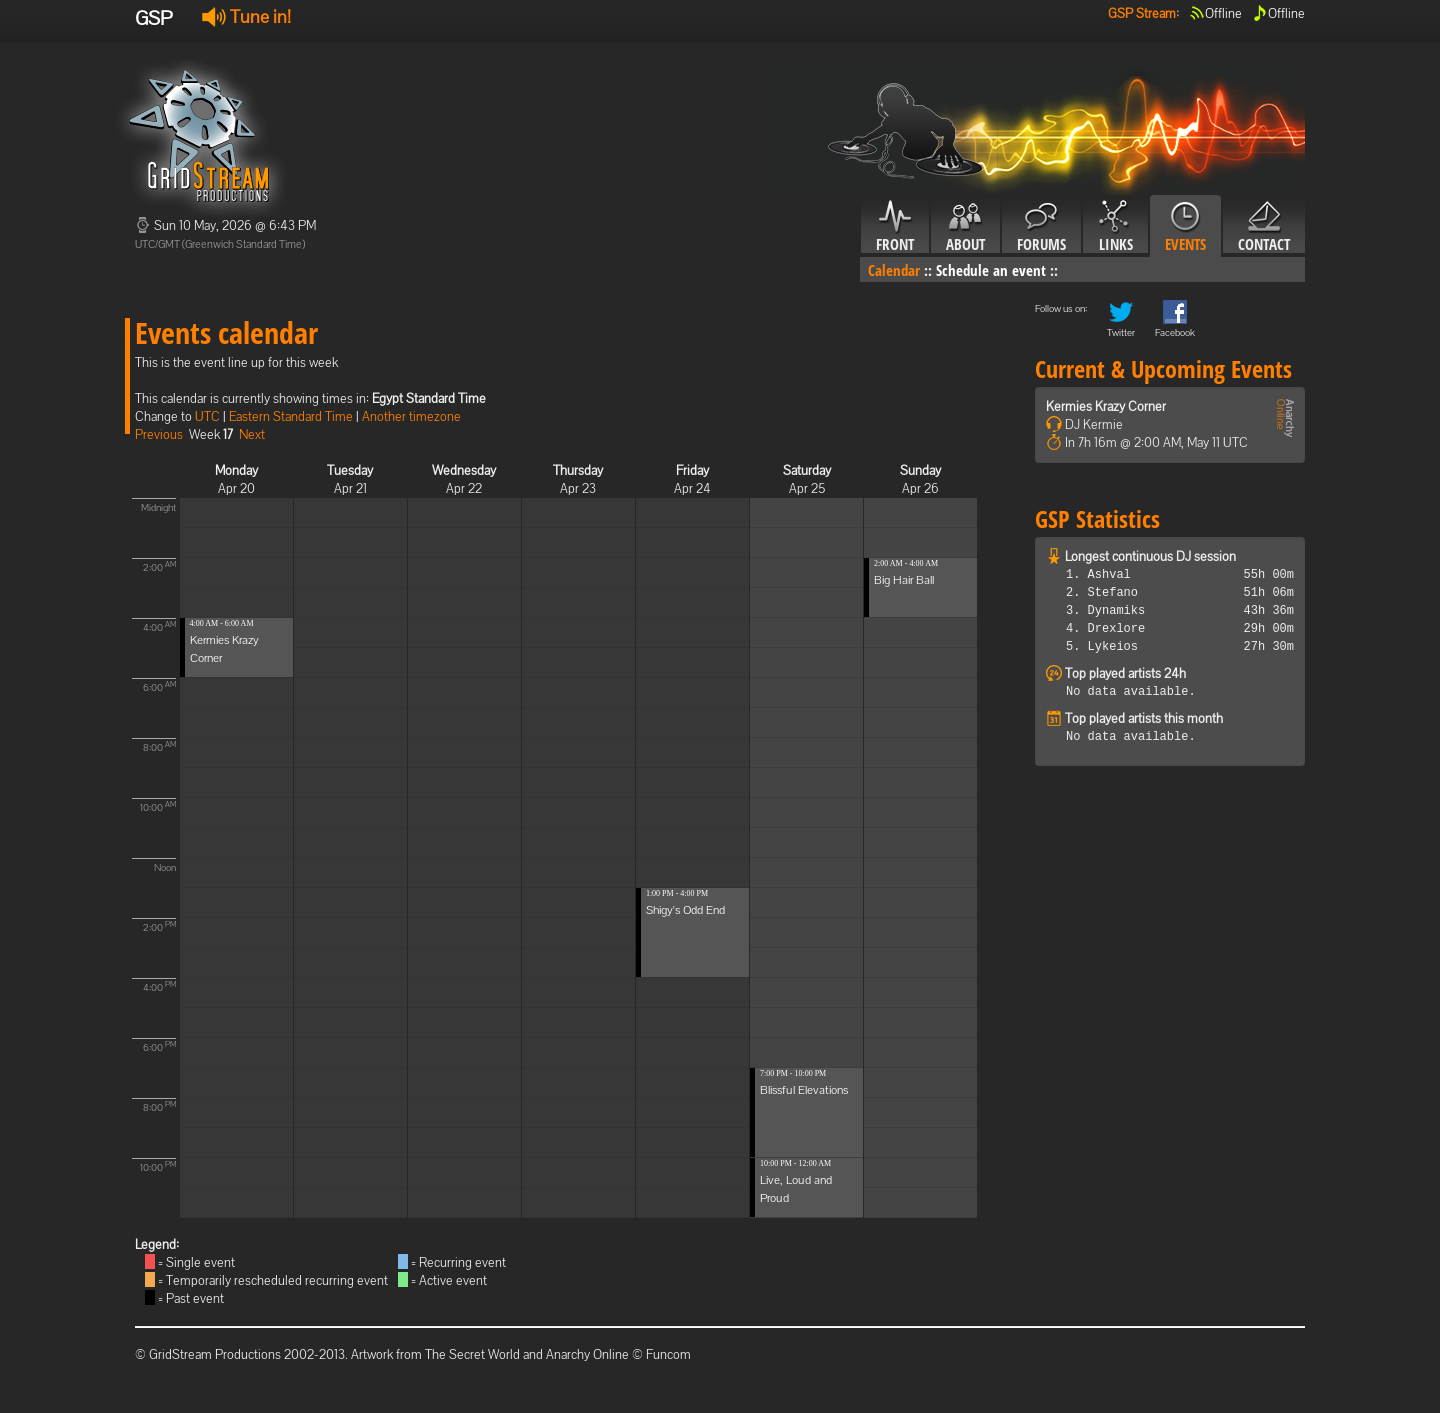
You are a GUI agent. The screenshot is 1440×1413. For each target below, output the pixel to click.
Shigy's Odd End (685, 910)
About (965, 227)
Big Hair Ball (904, 580)
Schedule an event (991, 270)
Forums (1041, 227)
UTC (207, 416)
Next (252, 434)
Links (1115, 227)
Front (895, 227)
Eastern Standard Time (291, 416)
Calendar (894, 270)
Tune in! (246, 16)
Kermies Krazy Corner (1106, 406)
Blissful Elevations (804, 1090)
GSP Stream (1142, 13)
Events (1185, 227)
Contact (1264, 227)
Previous (159, 434)
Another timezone (411, 416)
